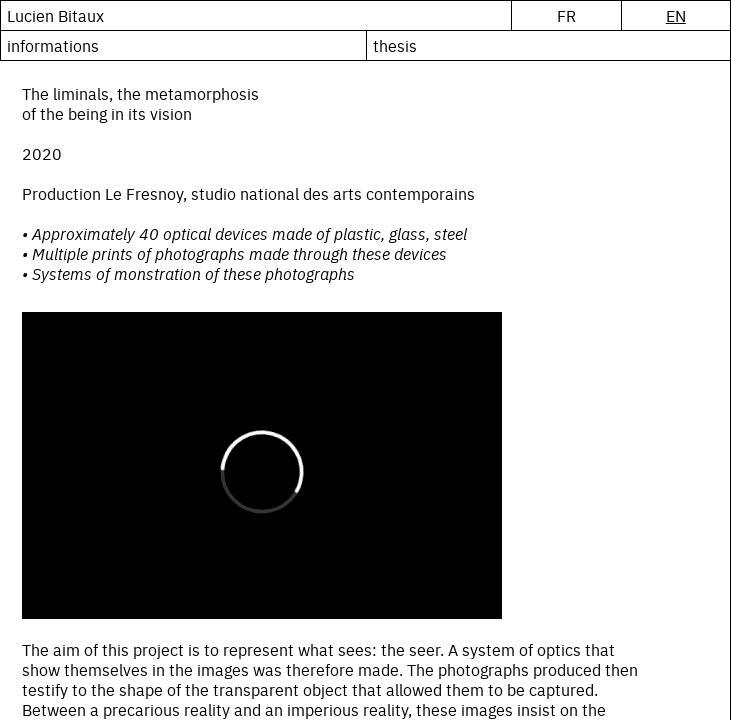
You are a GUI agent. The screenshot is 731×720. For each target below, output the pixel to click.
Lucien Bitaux (55, 15)
